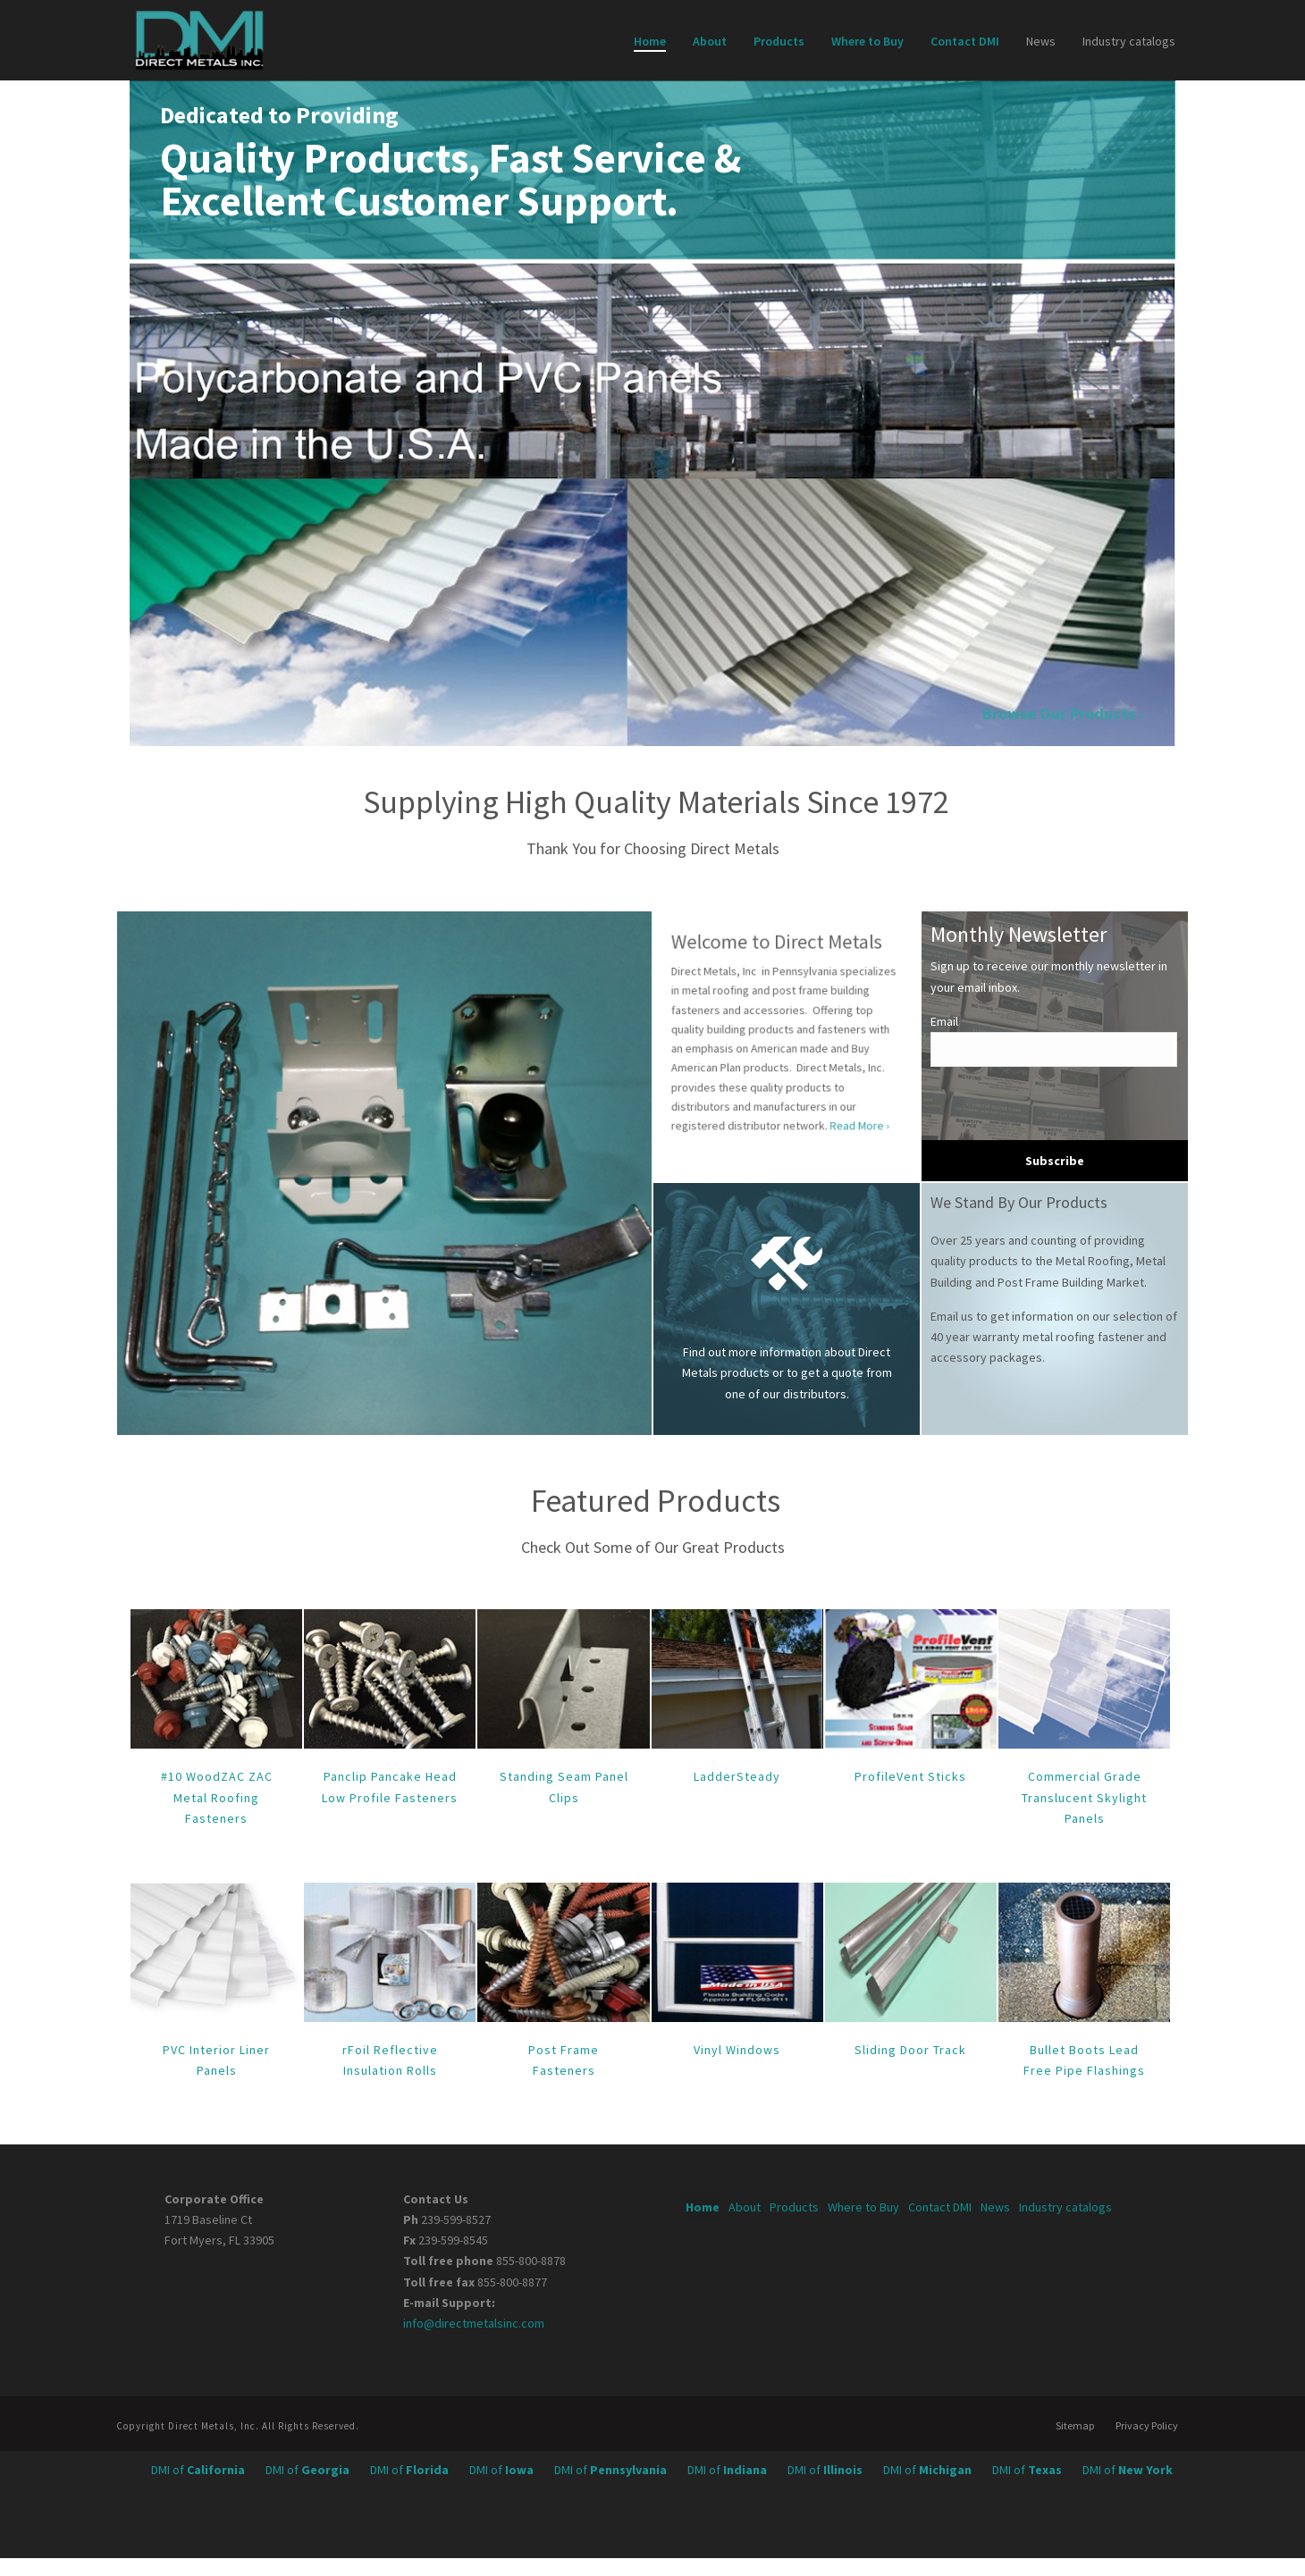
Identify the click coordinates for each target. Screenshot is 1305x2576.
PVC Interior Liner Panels (216, 2060)
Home (650, 41)
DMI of (199, 2470)
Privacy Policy (1147, 2425)
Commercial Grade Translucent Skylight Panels (1084, 1796)
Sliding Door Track (910, 2050)
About (710, 41)
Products (779, 41)
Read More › (818, 1076)
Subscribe (1054, 1161)
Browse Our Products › (1073, 713)
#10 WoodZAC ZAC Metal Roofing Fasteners (217, 1796)
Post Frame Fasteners (563, 2060)
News (1041, 41)
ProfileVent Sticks (910, 1776)
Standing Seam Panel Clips (564, 1786)
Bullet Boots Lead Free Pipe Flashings (1084, 2060)
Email (944, 1021)
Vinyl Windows (737, 2050)
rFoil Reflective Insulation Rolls (390, 2060)
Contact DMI (964, 41)
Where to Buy (867, 41)
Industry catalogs (1128, 41)
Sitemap (1075, 2425)
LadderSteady (737, 1776)
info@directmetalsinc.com (473, 2323)
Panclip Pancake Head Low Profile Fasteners (390, 1786)
